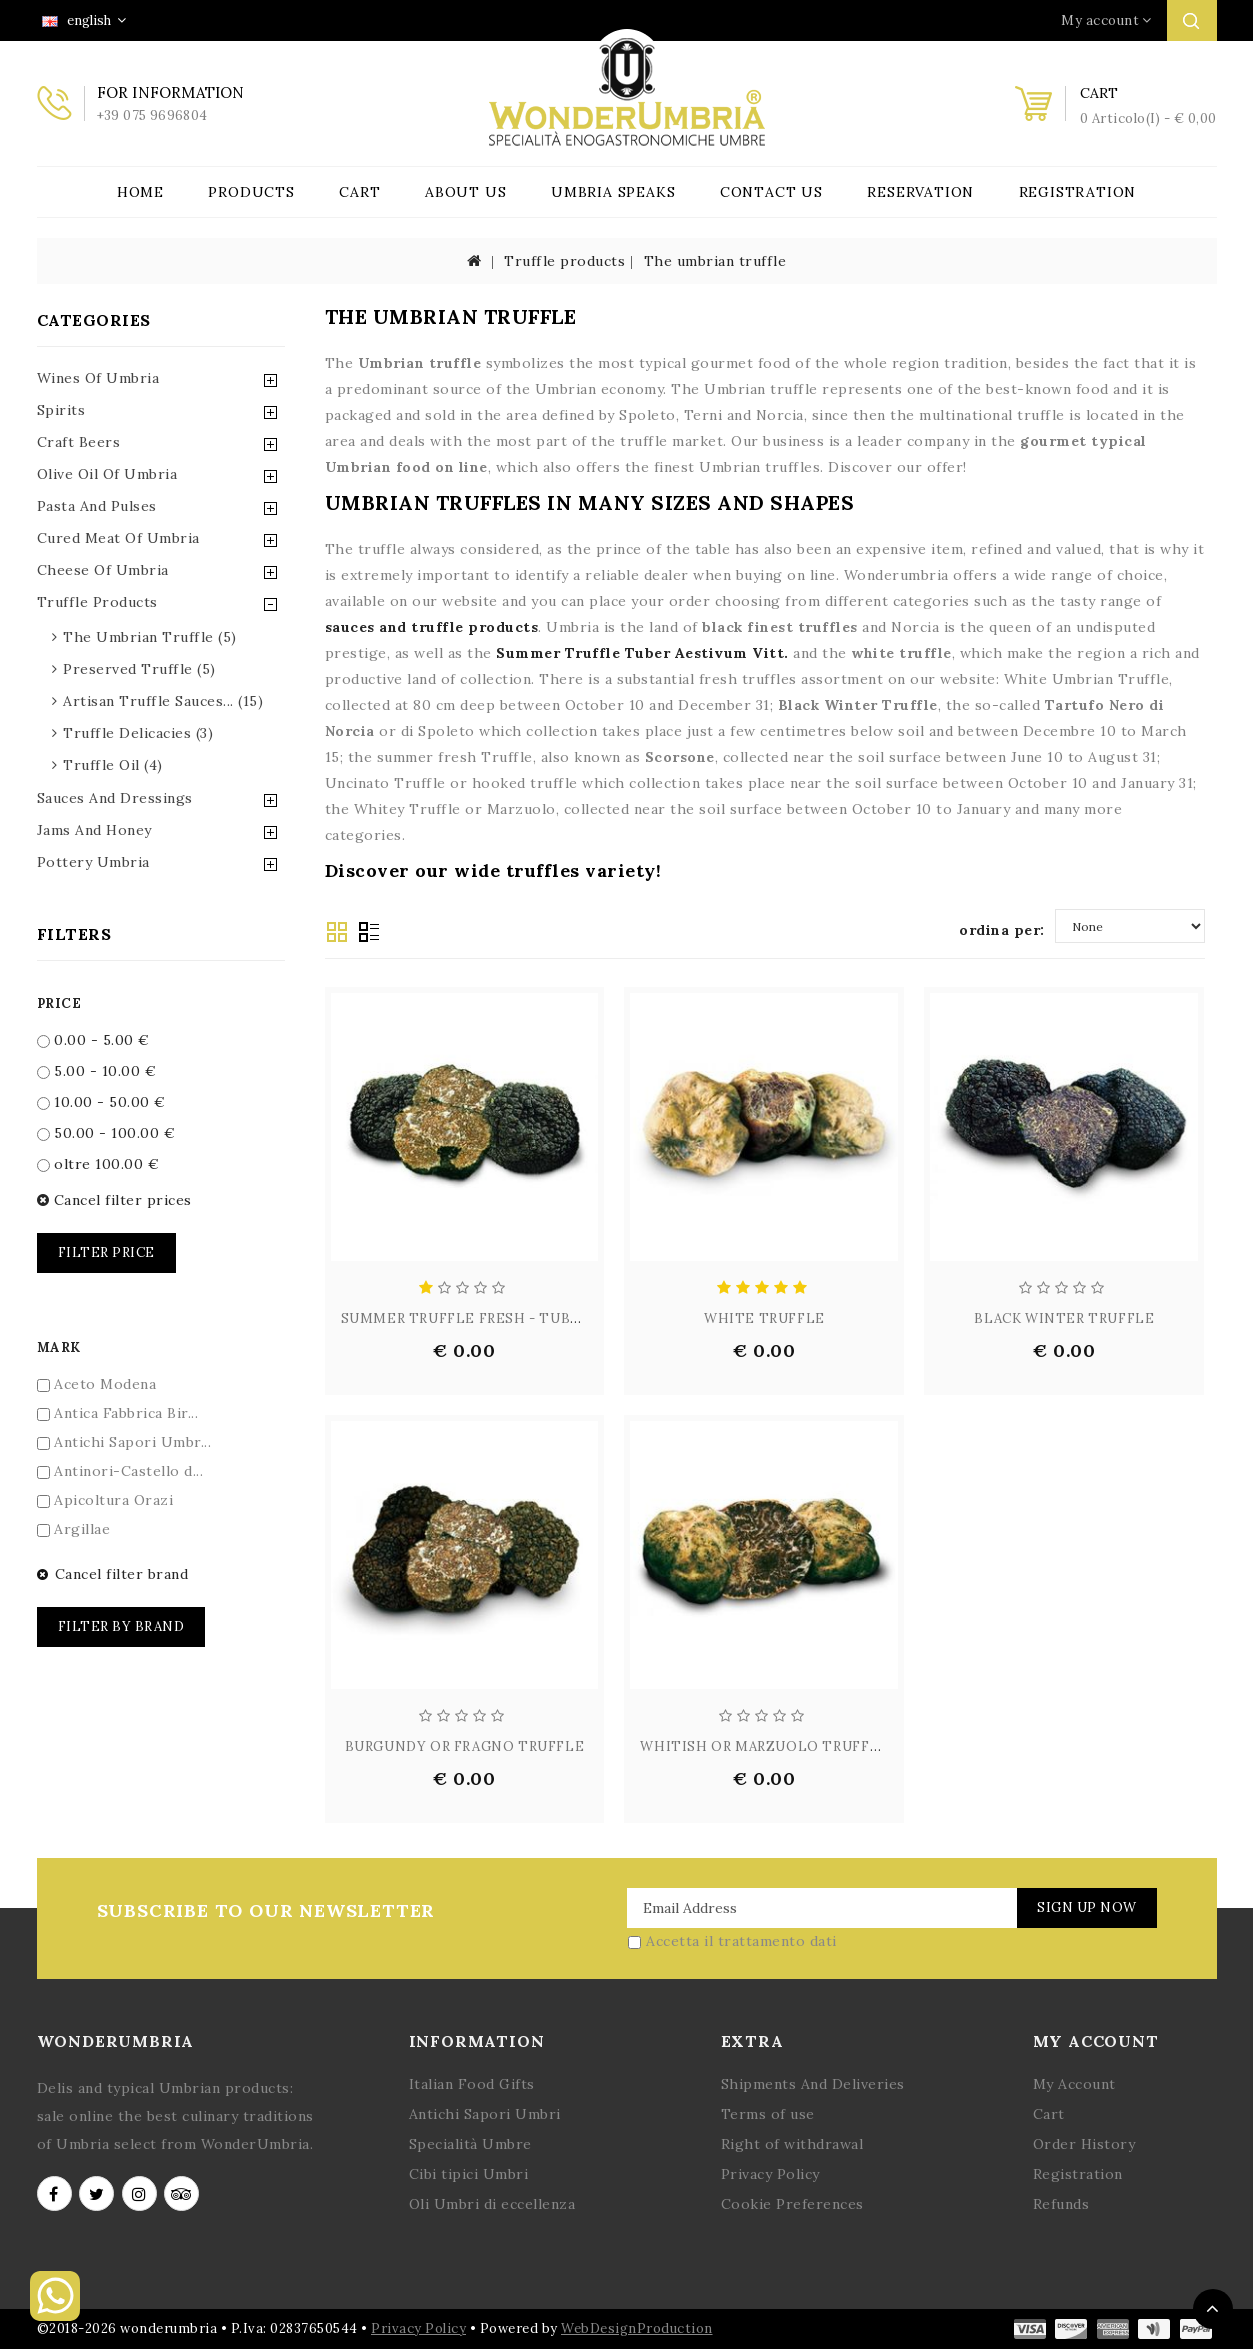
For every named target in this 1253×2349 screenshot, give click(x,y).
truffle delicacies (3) (138, 733)
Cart (359, 192)
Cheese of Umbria (103, 570)
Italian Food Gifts (472, 2084)
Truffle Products (97, 602)
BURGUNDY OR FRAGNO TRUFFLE (465, 1746)
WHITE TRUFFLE (764, 1318)
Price (59, 1003)
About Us (465, 192)
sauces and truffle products (432, 627)
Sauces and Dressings (115, 798)
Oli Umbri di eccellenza (492, 2204)
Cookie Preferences (792, 2204)
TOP (1213, 2309)
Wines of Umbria (98, 378)
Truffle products (564, 261)
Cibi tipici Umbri (469, 2174)
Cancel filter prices (114, 1200)
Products (251, 192)
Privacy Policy (770, 2174)
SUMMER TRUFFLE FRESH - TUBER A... (476, 1318)
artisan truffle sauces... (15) (163, 701)
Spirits (61, 410)
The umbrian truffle (715, 261)
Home (140, 192)
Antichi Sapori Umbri (485, 2114)
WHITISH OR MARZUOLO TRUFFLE (764, 1746)
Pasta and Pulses (97, 506)
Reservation (920, 192)
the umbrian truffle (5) (150, 637)
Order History (1084, 2144)
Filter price (106, 1252)
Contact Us (771, 192)
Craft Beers (79, 442)
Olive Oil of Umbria (107, 474)
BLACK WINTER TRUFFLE (1064, 1318)
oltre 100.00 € (98, 1164)
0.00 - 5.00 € (93, 1040)
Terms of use (768, 2114)
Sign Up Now (1084, 1907)
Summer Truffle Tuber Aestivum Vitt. (642, 653)
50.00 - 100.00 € (106, 1133)
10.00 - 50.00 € (101, 1102)
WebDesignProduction (637, 2328)
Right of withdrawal (792, 2144)
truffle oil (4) (113, 765)
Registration (1078, 192)
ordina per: (1002, 930)
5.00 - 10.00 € (97, 1071)
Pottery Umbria (93, 862)
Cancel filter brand (113, 1574)
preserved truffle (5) (139, 669)
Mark (59, 1347)
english (84, 20)
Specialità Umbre (470, 2144)
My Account (1074, 2084)
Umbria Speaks (613, 192)
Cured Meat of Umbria (118, 538)
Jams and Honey (94, 830)
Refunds (1061, 2204)
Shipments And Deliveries (813, 2084)
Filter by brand (121, 1626)
